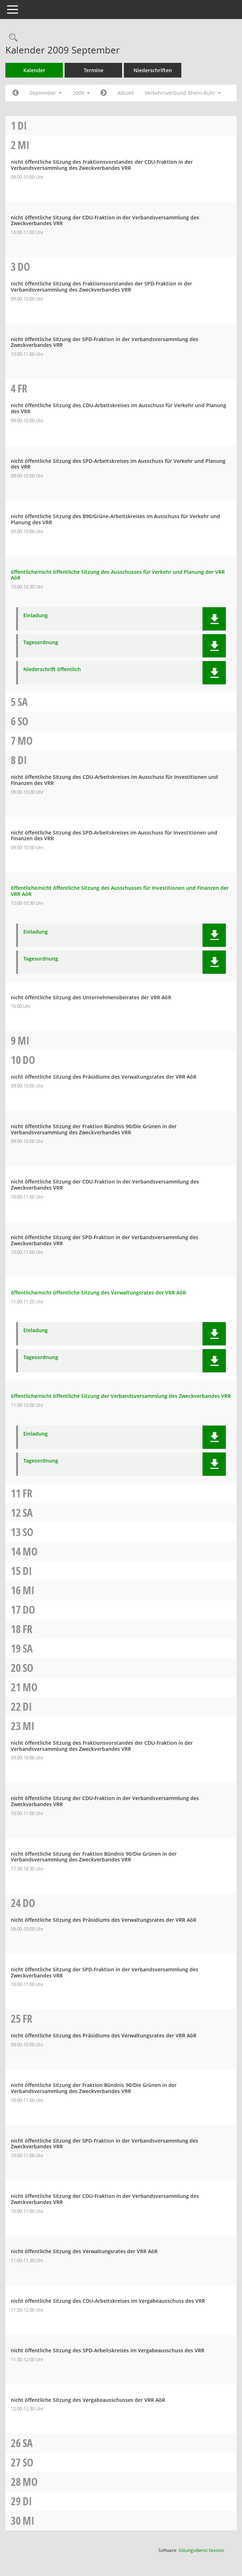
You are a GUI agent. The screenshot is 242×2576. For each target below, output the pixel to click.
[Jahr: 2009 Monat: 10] (103, 93)
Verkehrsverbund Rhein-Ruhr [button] (183, 92)
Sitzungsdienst (201, 2550)
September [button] (45, 92)
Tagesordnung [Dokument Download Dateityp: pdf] (40, 643)
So (23, 721)
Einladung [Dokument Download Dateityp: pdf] (35, 616)
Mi (23, 145)
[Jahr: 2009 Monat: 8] (15, 93)
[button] (214, 619)
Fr (22, 388)
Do (24, 266)
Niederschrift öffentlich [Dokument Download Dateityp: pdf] (52, 669)
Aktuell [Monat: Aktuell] (125, 92)
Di (22, 125)
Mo (25, 740)
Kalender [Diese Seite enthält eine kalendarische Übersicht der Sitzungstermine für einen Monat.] (34, 70)
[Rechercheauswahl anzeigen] (11, 38)
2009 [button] (81, 92)
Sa (23, 701)
